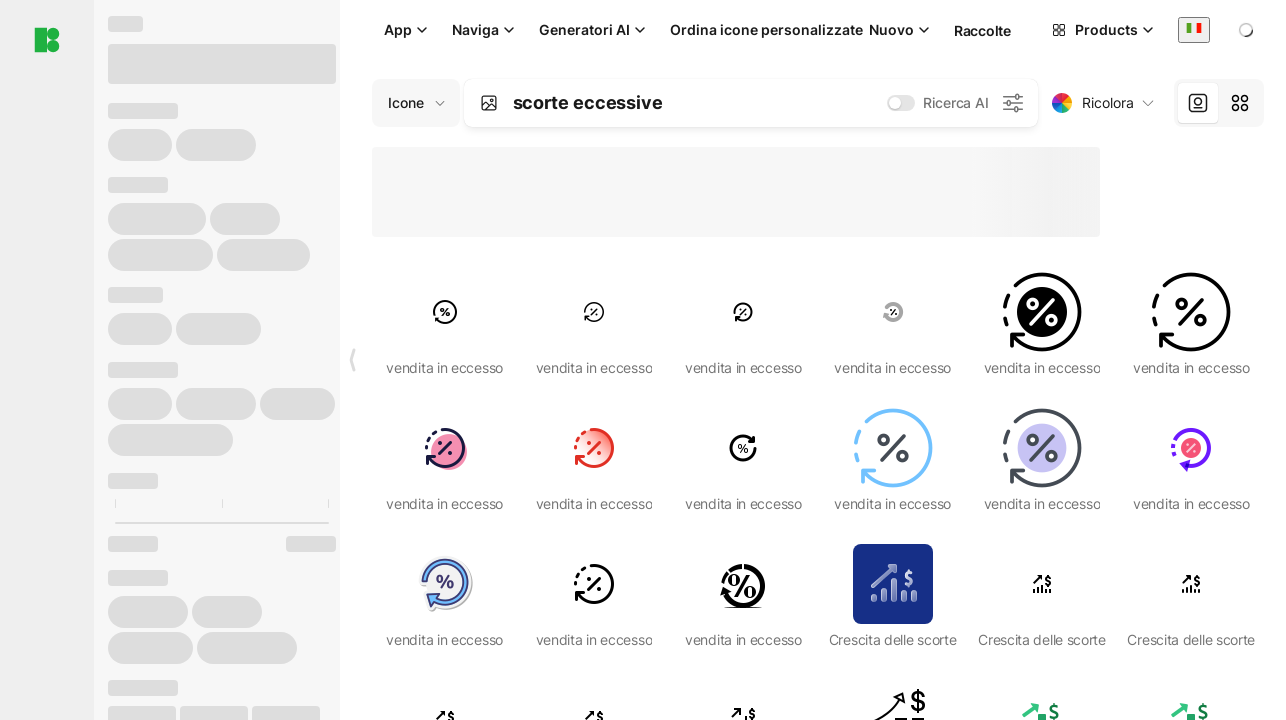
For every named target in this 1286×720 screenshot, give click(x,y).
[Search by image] (489, 103)
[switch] (901, 103)
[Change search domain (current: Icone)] (416, 103)
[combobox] (1194, 29)
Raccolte (982, 30)
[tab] (1198, 103)
